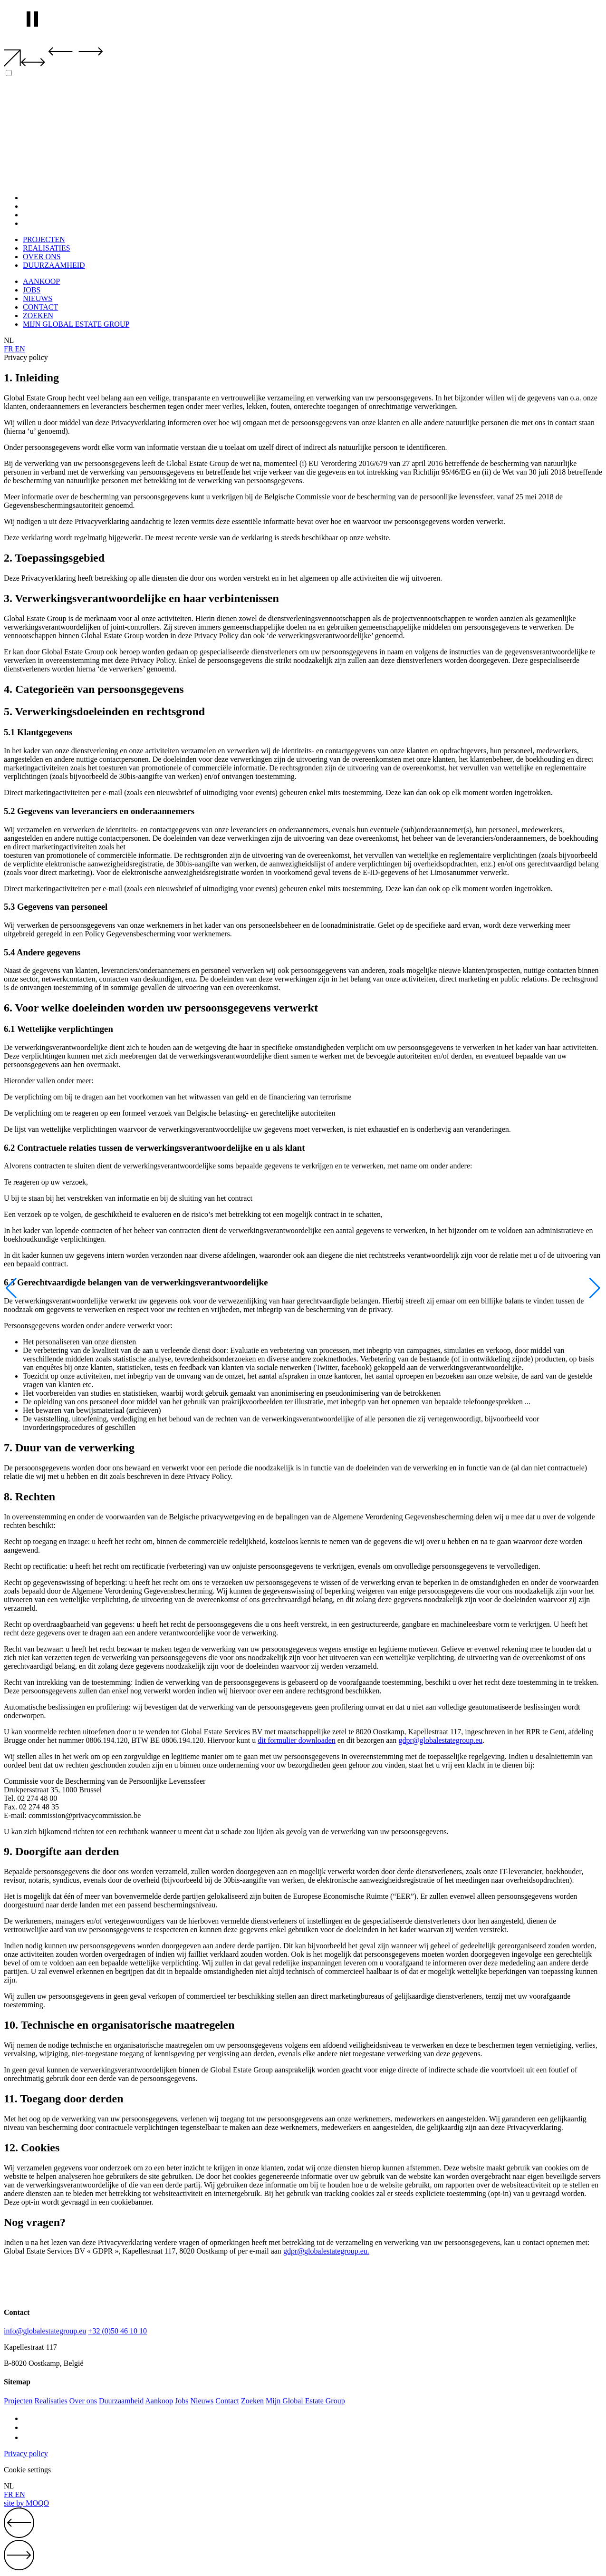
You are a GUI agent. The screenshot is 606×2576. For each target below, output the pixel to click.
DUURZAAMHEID (54, 223)
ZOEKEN (38, 315)
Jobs (181, 2401)
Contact (227, 2401)
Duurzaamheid (121, 2401)
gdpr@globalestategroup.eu (440, 1740)
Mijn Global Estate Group (305, 2401)
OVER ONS (42, 215)
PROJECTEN (44, 198)
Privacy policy (26, 2454)
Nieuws (201, 2401)
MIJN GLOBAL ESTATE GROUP (76, 324)
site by (26, 2503)
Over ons (83, 2401)
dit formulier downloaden (297, 1740)
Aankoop (159, 2401)
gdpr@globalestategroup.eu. (326, 2251)
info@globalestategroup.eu (45, 2331)
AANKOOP (41, 281)
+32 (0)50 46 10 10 (117, 2331)
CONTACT (40, 307)
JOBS (31, 290)
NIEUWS (37, 298)
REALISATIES (46, 206)
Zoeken (252, 2401)
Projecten (18, 2401)
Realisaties (50, 2401)
